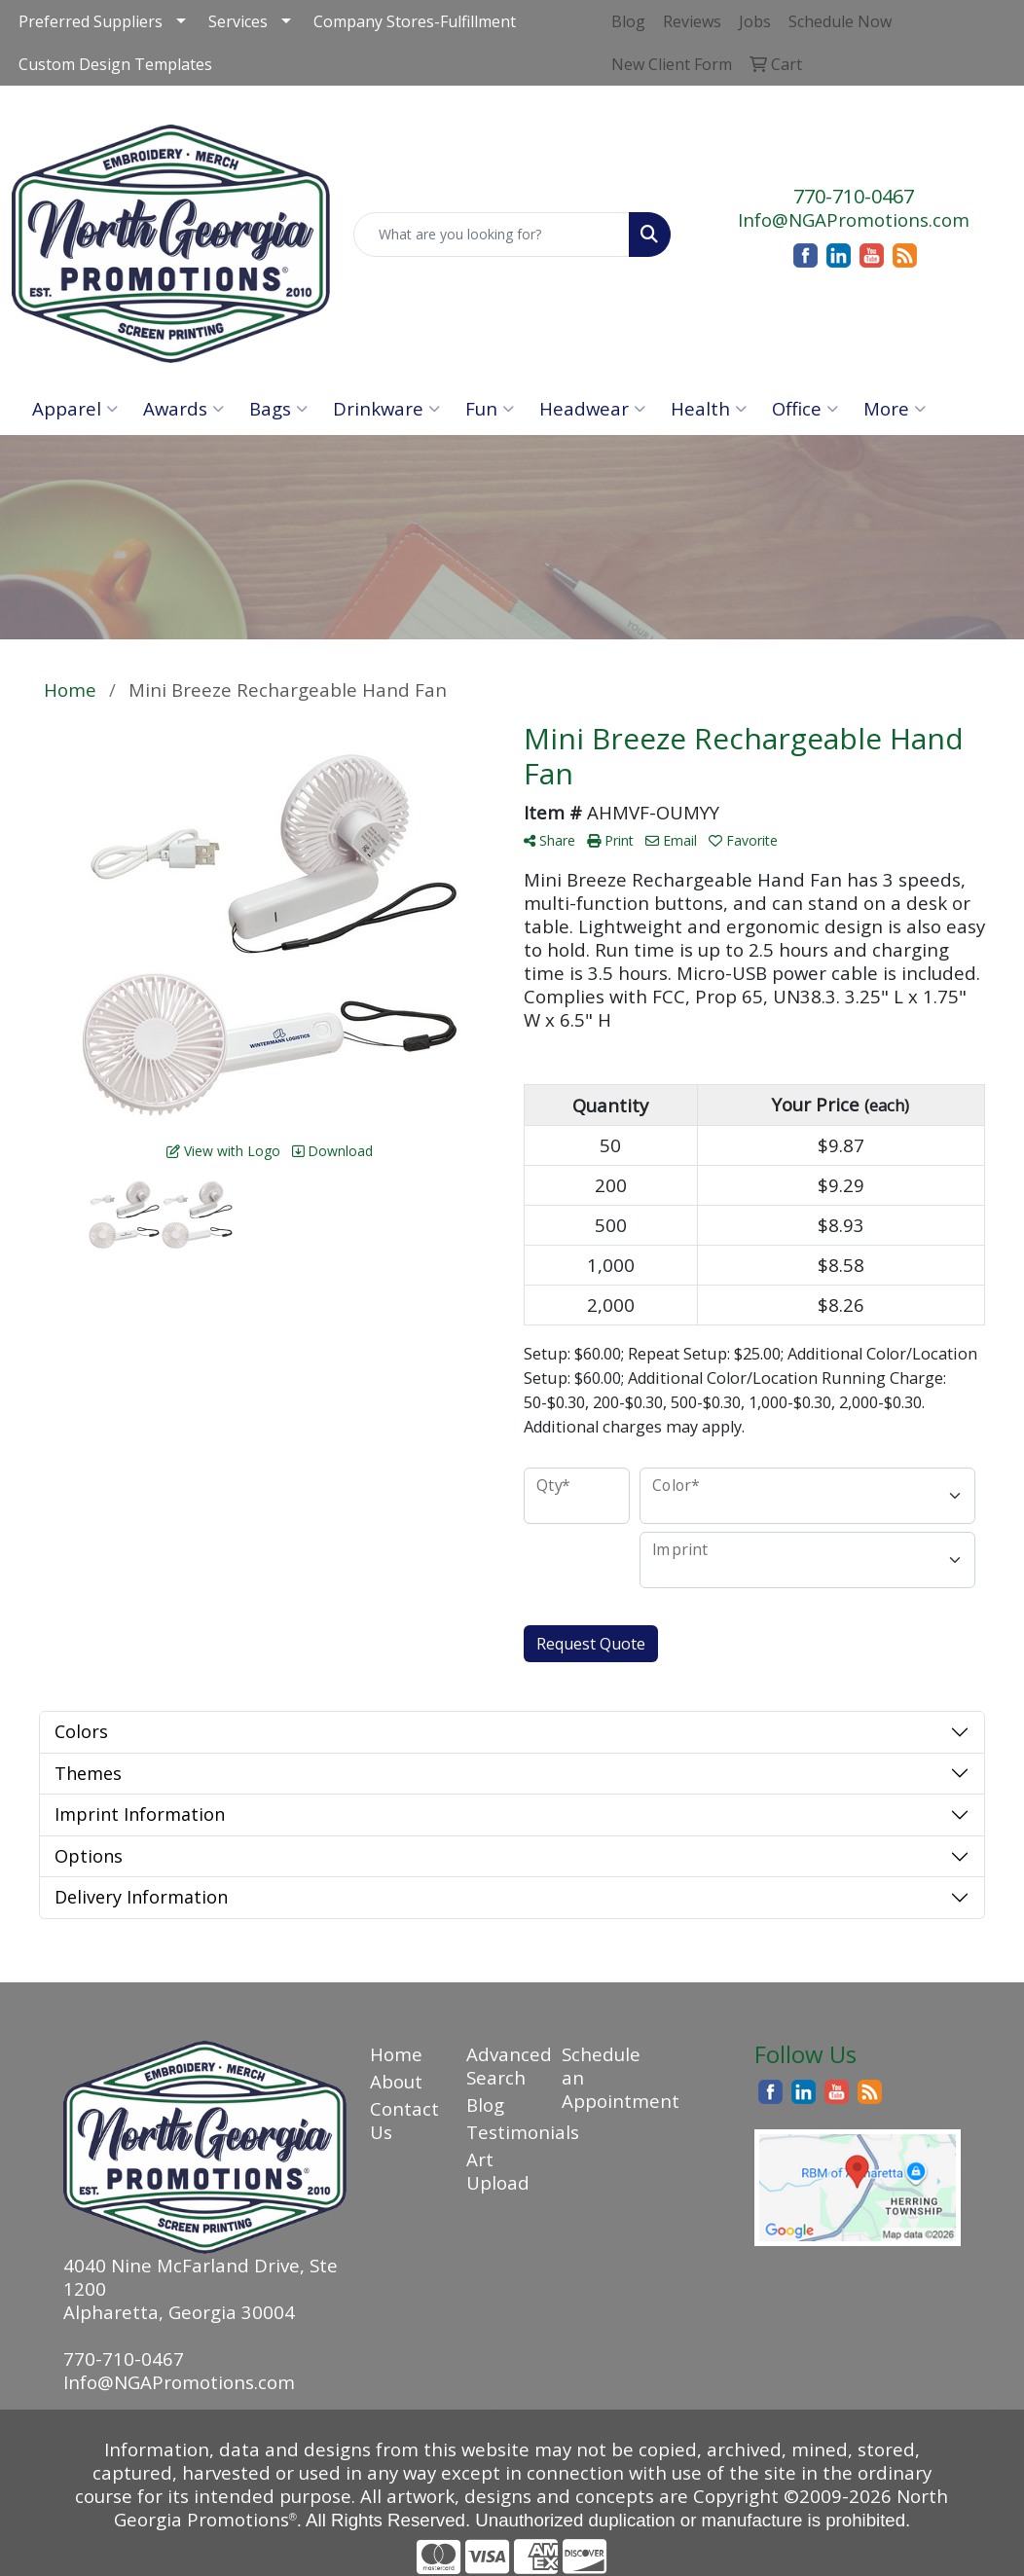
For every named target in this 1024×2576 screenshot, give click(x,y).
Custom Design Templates (115, 64)
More (894, 408)
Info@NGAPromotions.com (853, 219)
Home (396, 2054)
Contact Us (404, 2120)
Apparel (75, 408)
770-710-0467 (853, 196)
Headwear (592, 408)
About (396, 2081)
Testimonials (502, 2132)
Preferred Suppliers (90, 21)
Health (709, 408)
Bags (278, 408)
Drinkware (386, 408)
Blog (485, 2104)
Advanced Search (502, 2065)
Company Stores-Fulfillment (414, 21)
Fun (489, 408)
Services (238, 21)
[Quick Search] (492, 234)
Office (805, 408)
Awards (183, 408)
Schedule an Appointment (598, 2077)
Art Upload (498, 2171)
